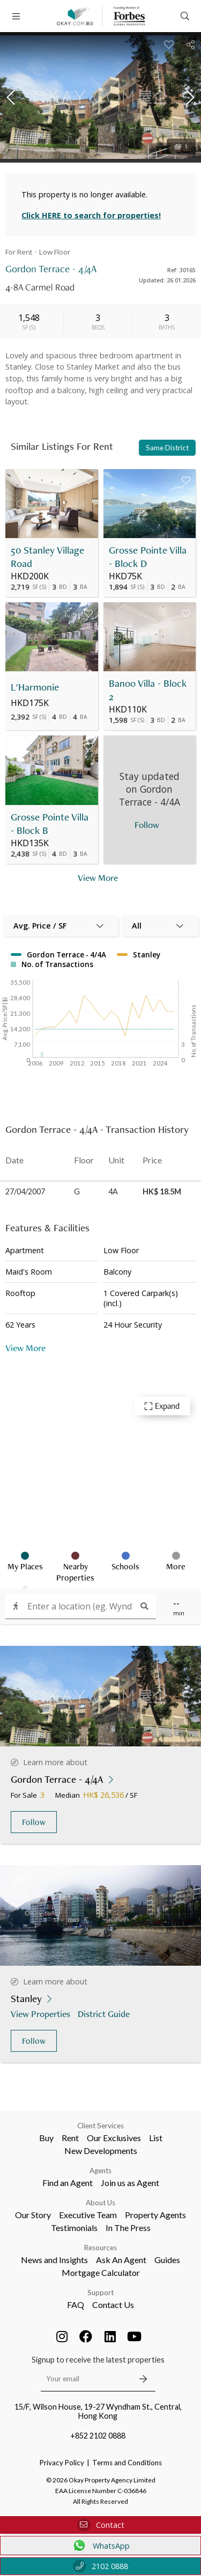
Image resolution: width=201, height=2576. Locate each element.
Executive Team (88, 2215)
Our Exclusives (114, 2138)
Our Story (33, 2215)
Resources (100, 2247)
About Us (100, 2202)
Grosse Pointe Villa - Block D (148, 556)
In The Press (128, 2227)
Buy (46, 2138)
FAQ (75, 2304)
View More (25, 1347)
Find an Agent (67, 2183)
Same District (167, 447)
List (155, 2138)
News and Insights (54, 2260)
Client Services (100, 2125)
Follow (34, 1822)
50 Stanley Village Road (47, 556)
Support (100, 2292)
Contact (100, 2525)
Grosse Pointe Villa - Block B (49, 823)
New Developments (100, 2150)
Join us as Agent (130, 2183)
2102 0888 (100, 2566)
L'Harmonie (35, 687)
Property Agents (155, 2215)
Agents (100, 2170)
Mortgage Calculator (101, 2272)
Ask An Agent (121, 2260)
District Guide (105, 2013)
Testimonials (74, 2227)
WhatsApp (100, 2545)
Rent (70, 2138)
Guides (167, 2260)
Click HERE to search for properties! (91, 215)
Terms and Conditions (127, 2462)
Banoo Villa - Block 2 (148, 690)
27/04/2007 (25, 1191)
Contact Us (113, 2304)
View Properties (41, 2013)
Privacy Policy (62, 2462)
